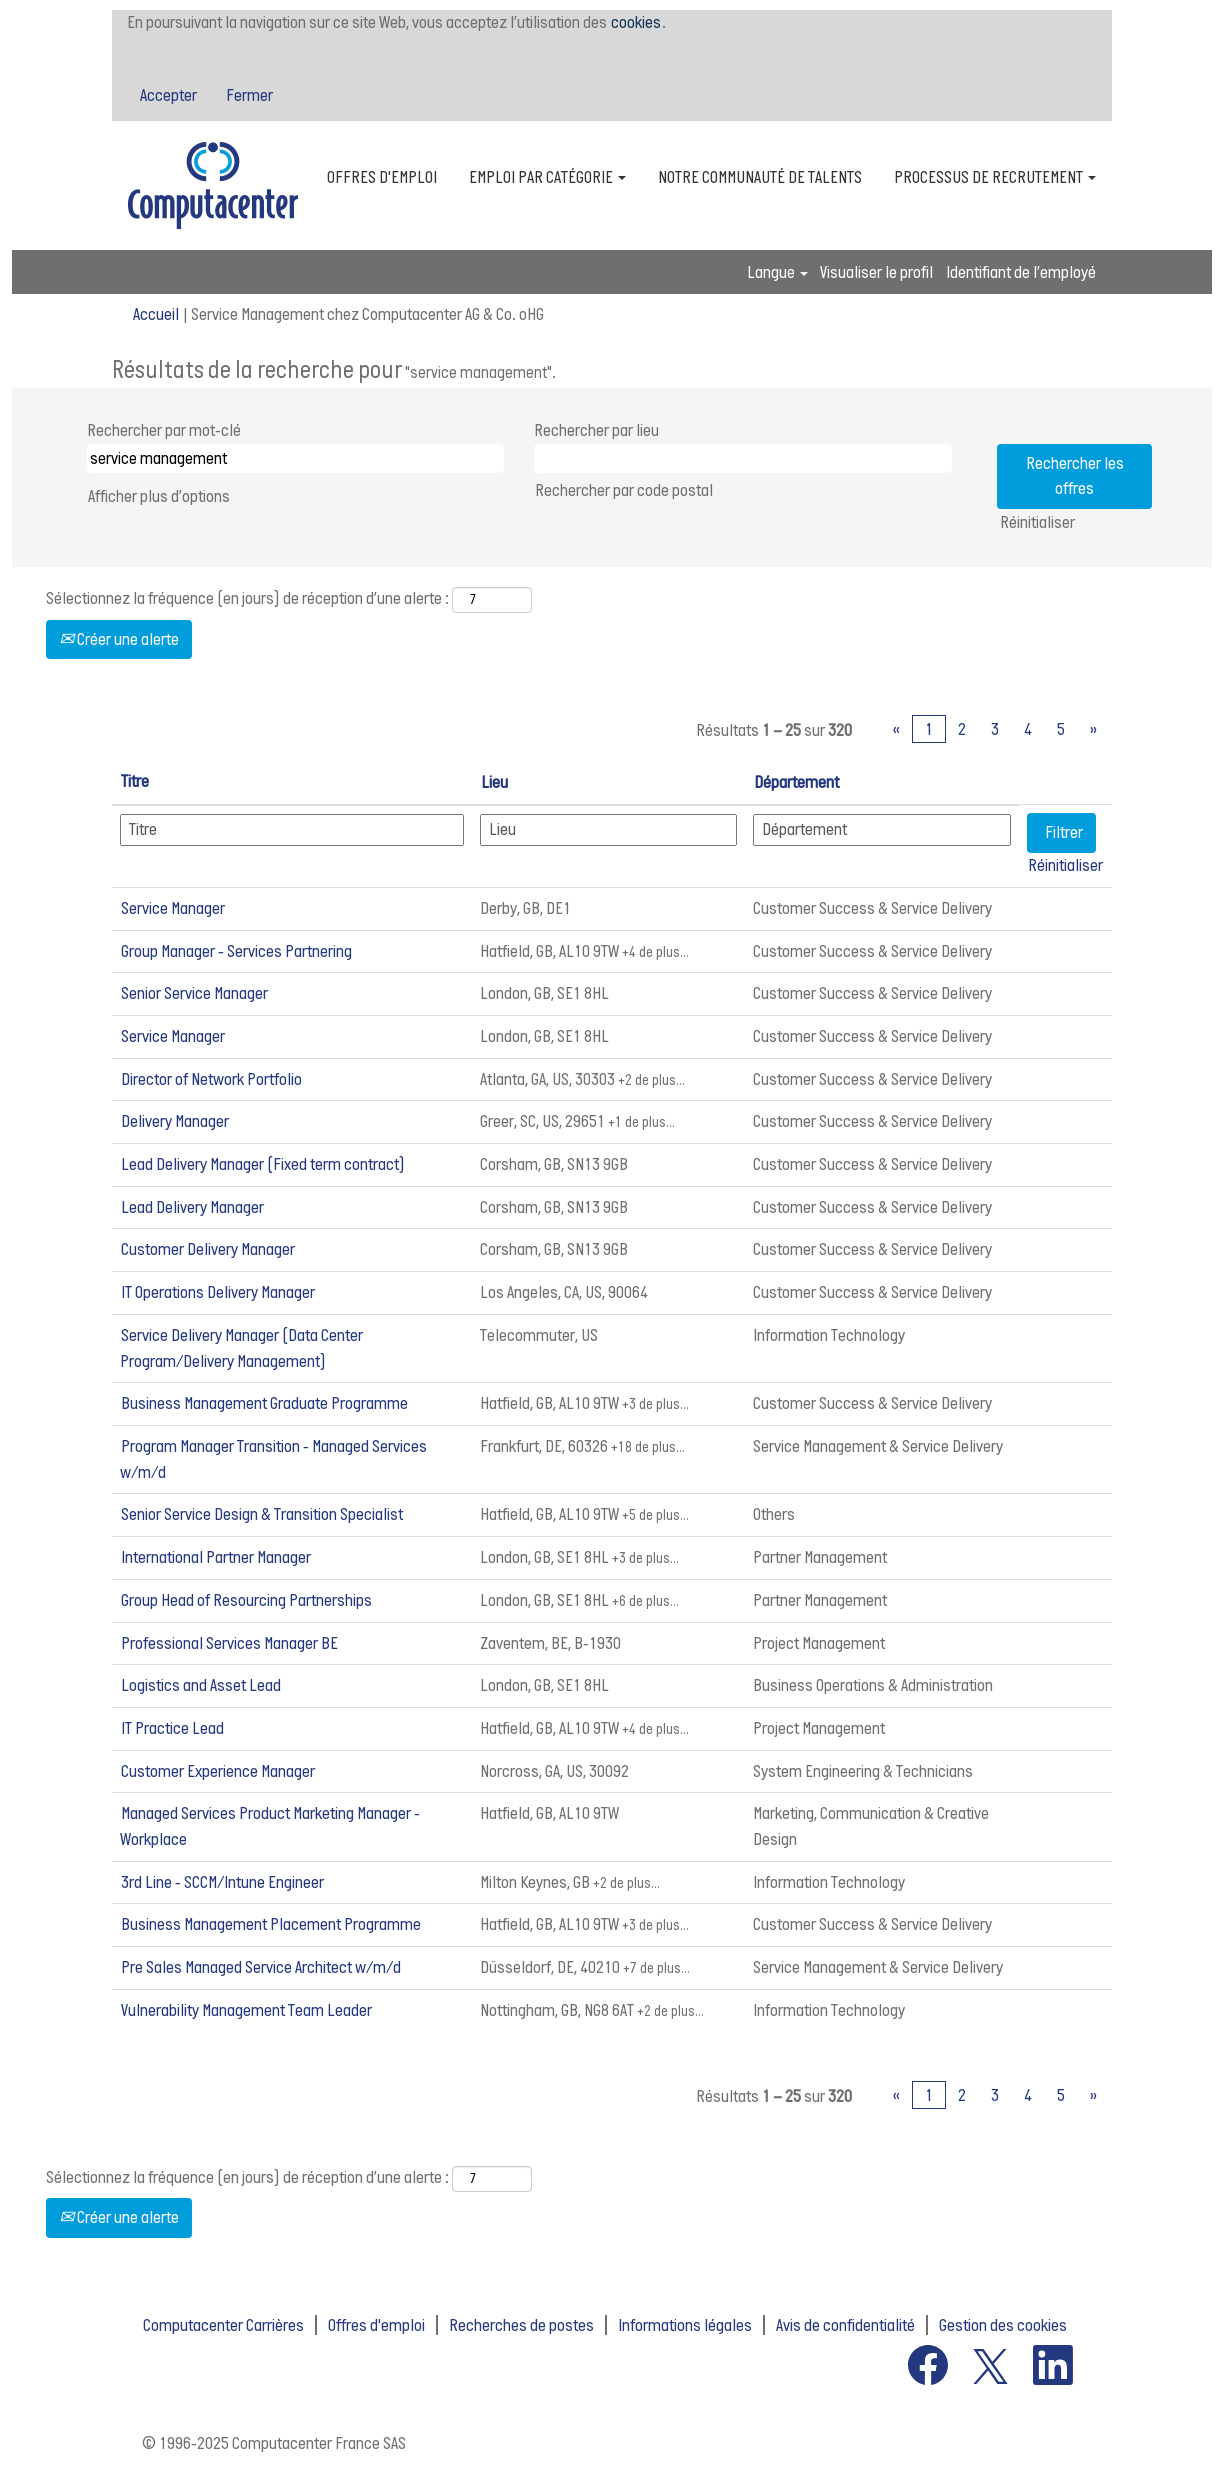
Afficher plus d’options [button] (159, 496)
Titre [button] (135, 781)
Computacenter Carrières (223, 2325)
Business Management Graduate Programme (264, 1403)
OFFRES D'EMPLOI (382, 177)
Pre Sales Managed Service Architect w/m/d (261, 1967)
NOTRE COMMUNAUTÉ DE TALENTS (760, 177)
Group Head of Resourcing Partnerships (246, 1600)
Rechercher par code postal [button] (624, 490)
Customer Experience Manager (218, 1771)
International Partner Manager (216, 1557)
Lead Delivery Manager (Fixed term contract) (263, 1164)
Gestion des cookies (1003, 2325)
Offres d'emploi (376, 2325)
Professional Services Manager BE (229, 1643)
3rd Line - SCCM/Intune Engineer (222, 1882)
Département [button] (796, 782)
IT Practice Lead (172, 1728)
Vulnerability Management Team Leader (246, 2010)
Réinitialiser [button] (1037, 522)
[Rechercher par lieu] (743, 459)
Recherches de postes (521, 2325)
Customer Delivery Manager (208, 1249)
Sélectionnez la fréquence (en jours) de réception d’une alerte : (247, 598)
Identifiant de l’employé (1021, 272)
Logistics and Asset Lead (201, 1685)
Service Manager (173, 908)
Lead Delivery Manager (192, 1207)
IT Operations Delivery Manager (218, 1292)
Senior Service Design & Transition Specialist (262, 1514)
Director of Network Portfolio (211, 1079)
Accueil (156, 314)
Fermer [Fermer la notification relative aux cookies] (249, 95)
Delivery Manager (175, 1121)
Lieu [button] (494, 782)
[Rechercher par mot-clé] (296, 459)
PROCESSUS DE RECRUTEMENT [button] (995, 177)
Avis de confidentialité (845, 2325)
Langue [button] (777, 272)
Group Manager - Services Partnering (236, 951)
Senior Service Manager (194, 993)
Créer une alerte (119, 639)
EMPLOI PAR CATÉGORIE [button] (547, 177)
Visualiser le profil (876, 272)
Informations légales (685, 2325)
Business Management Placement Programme (271, 1924)
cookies (636, 22)
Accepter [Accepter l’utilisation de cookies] (168, 95)
